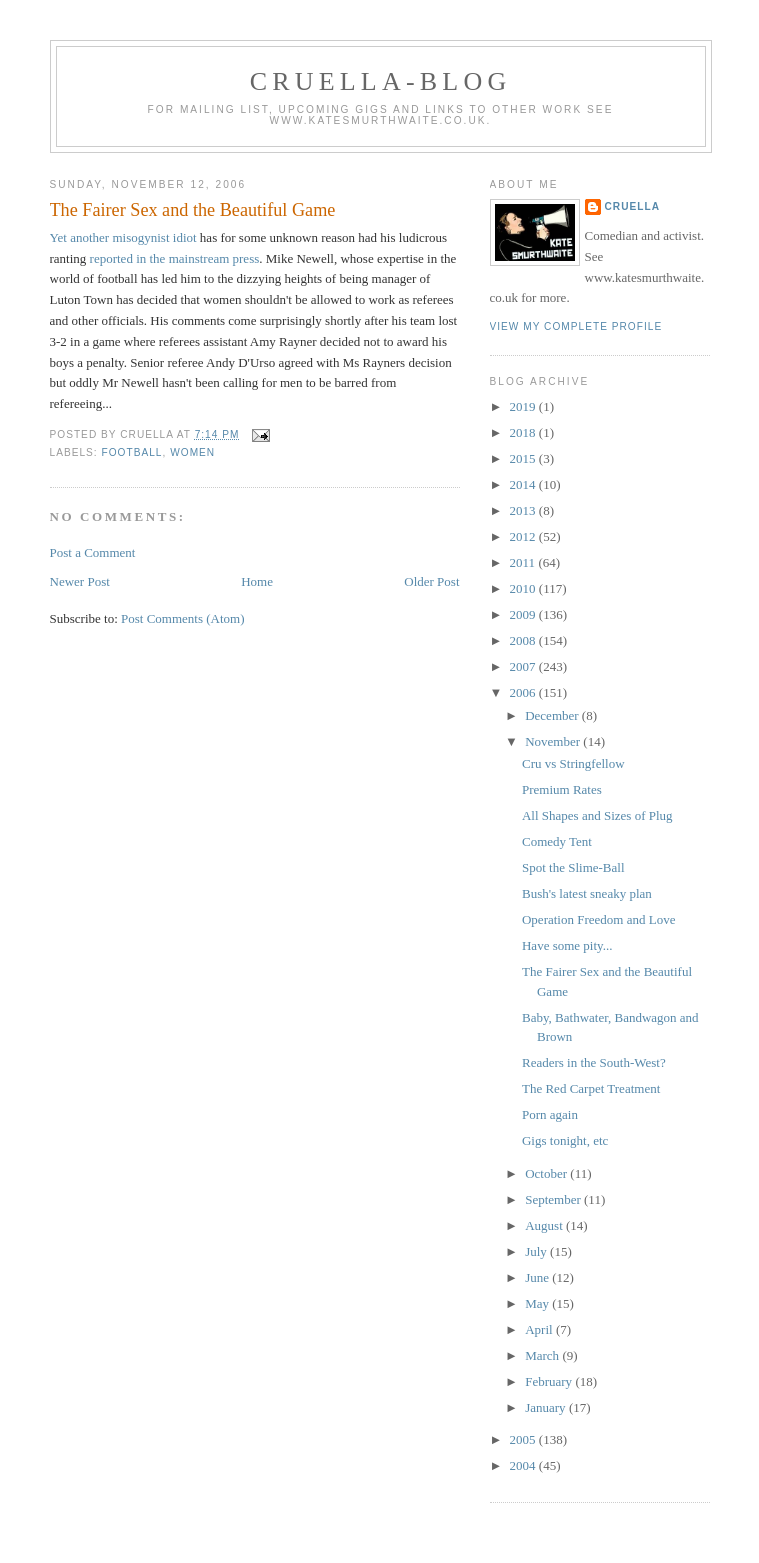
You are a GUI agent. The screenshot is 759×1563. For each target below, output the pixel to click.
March (543, 1355)
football (132, 452)
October (547, 1173)
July (537, 1251)
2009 (524, 614)
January (547, 1407)
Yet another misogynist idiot (125, 237)
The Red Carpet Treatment (591, 1088)
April (540, 1329)
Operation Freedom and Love (598, 919)
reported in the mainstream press (175, 258)
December (553, 715)
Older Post (431, 581)
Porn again (550, 1114)
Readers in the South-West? (594, 1062)
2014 (524, 484)
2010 (524, 588)
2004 (524, 1465)
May (538, 1303)
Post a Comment (93, 552)
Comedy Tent (557, 841)
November (554, 741)
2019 (524, 406)
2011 (524, 562)
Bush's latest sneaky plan (587, 893)
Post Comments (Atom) (183, 618)
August (545, 1225)
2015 (524, 458)
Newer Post (80, 581)
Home (257, 581)
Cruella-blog (381, 81)
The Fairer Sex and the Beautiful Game (193, 210)
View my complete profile (576, 326)
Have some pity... (567, 945)
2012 (524, 536)
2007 (524, 666)
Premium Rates (562, 789)
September (554, 1199)
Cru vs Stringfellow (573, 763)
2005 (524, 1439)
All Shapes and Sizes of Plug (597, 815)
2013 (524, 510)
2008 (524, 640)
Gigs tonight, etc (565, 1140)
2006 (524, 692)
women (192, 452)
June (538, 1277)
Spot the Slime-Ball (573, 867)
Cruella (632, 206)
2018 (524, 432)
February (550, 1381)
